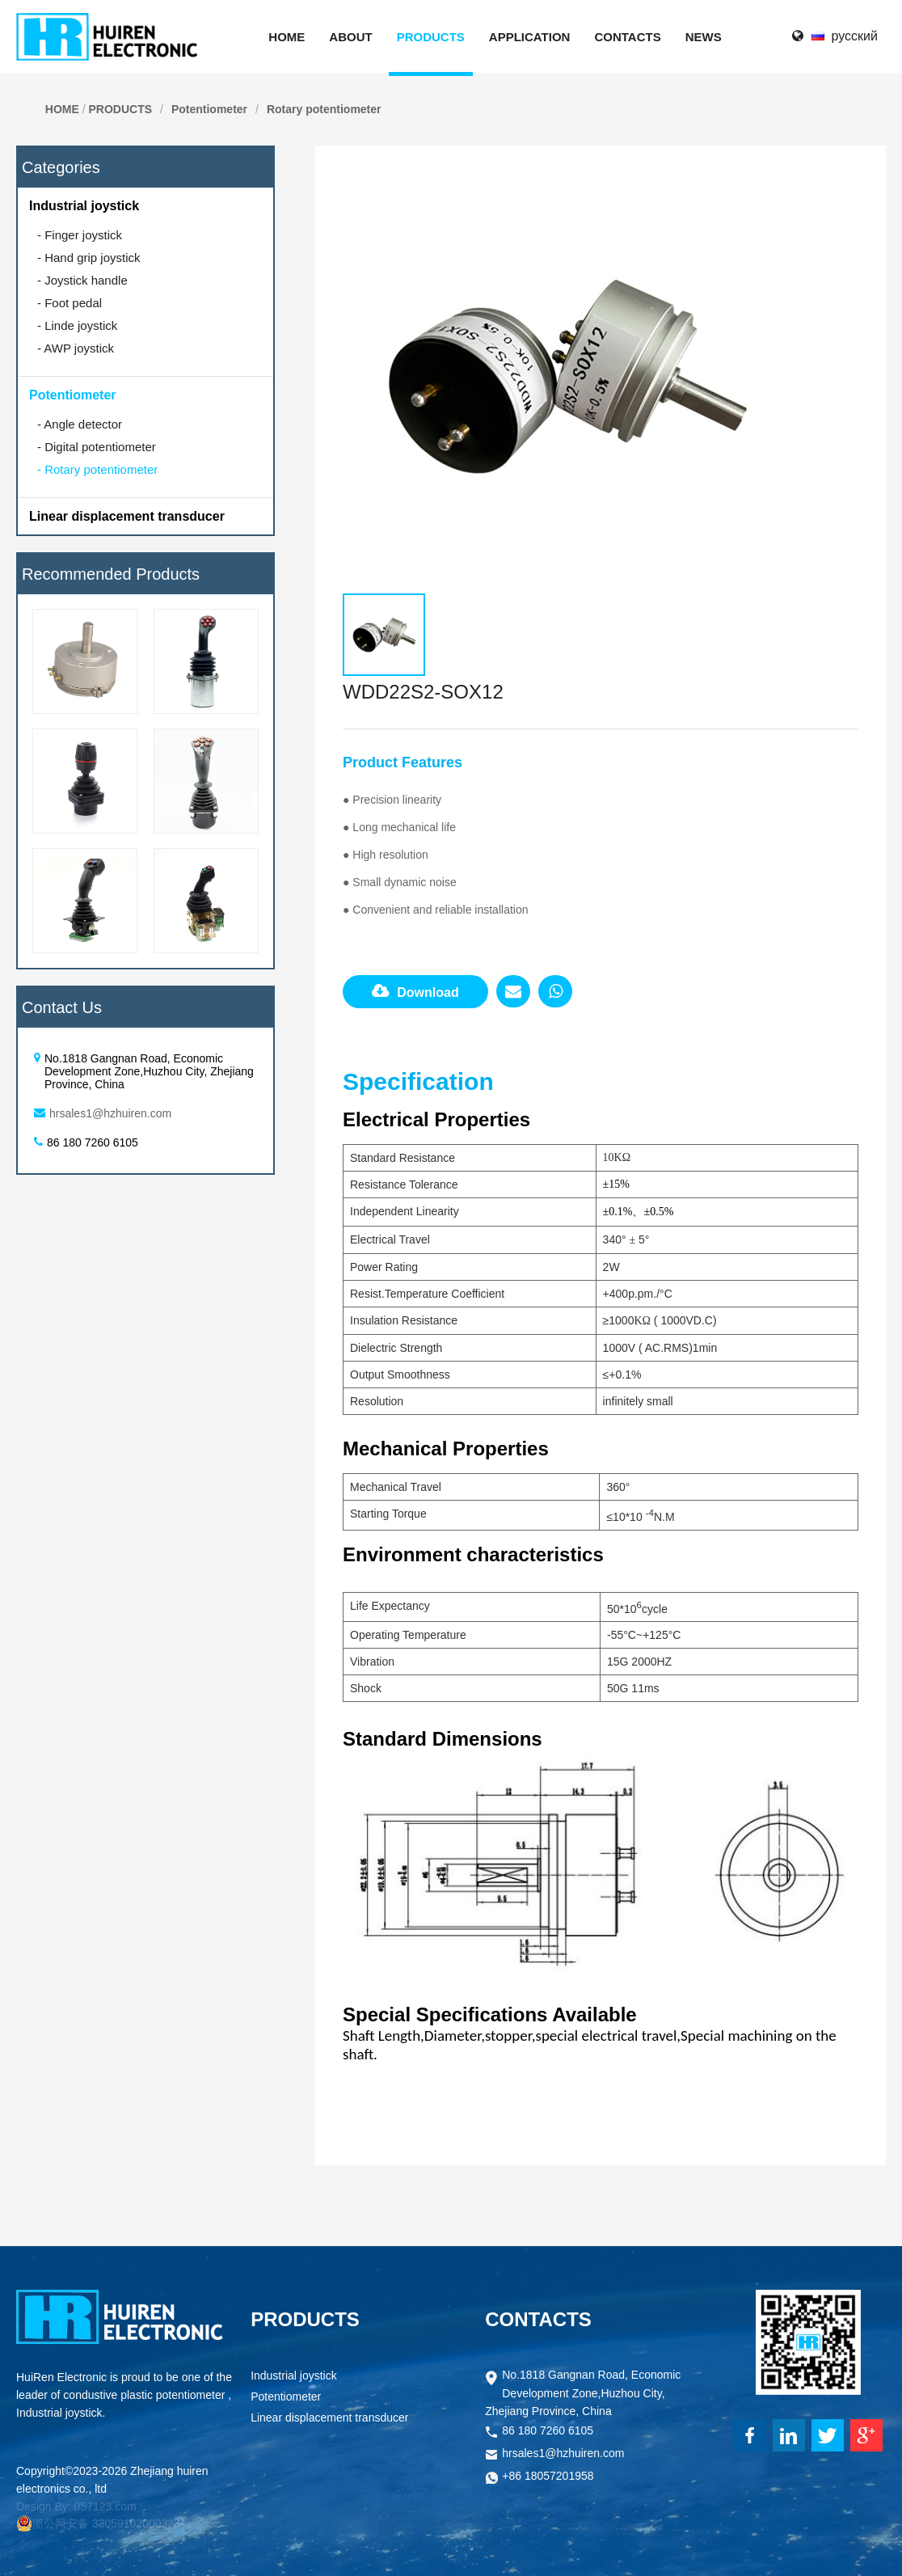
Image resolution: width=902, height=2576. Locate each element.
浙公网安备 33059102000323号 (104, 2523)
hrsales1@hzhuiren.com (110, 1113)
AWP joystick (75, 348)
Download (415, 991)
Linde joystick (77, 325)
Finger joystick (79, 235)
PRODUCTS (120, 109)
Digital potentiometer (96, 447)
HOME (62, 109)
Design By (42, 2506)
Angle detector (79, 424)
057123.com (105, 2506)
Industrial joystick (84, 206)
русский (855, 36)
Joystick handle (82, 280)
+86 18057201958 (547, 2477)
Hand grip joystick (89, 257)
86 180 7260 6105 (547, 2432)
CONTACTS (538, 2319)
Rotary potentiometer (324, 109)
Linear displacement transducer (127, 516)
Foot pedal (69, 303)
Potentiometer (209, 109)
